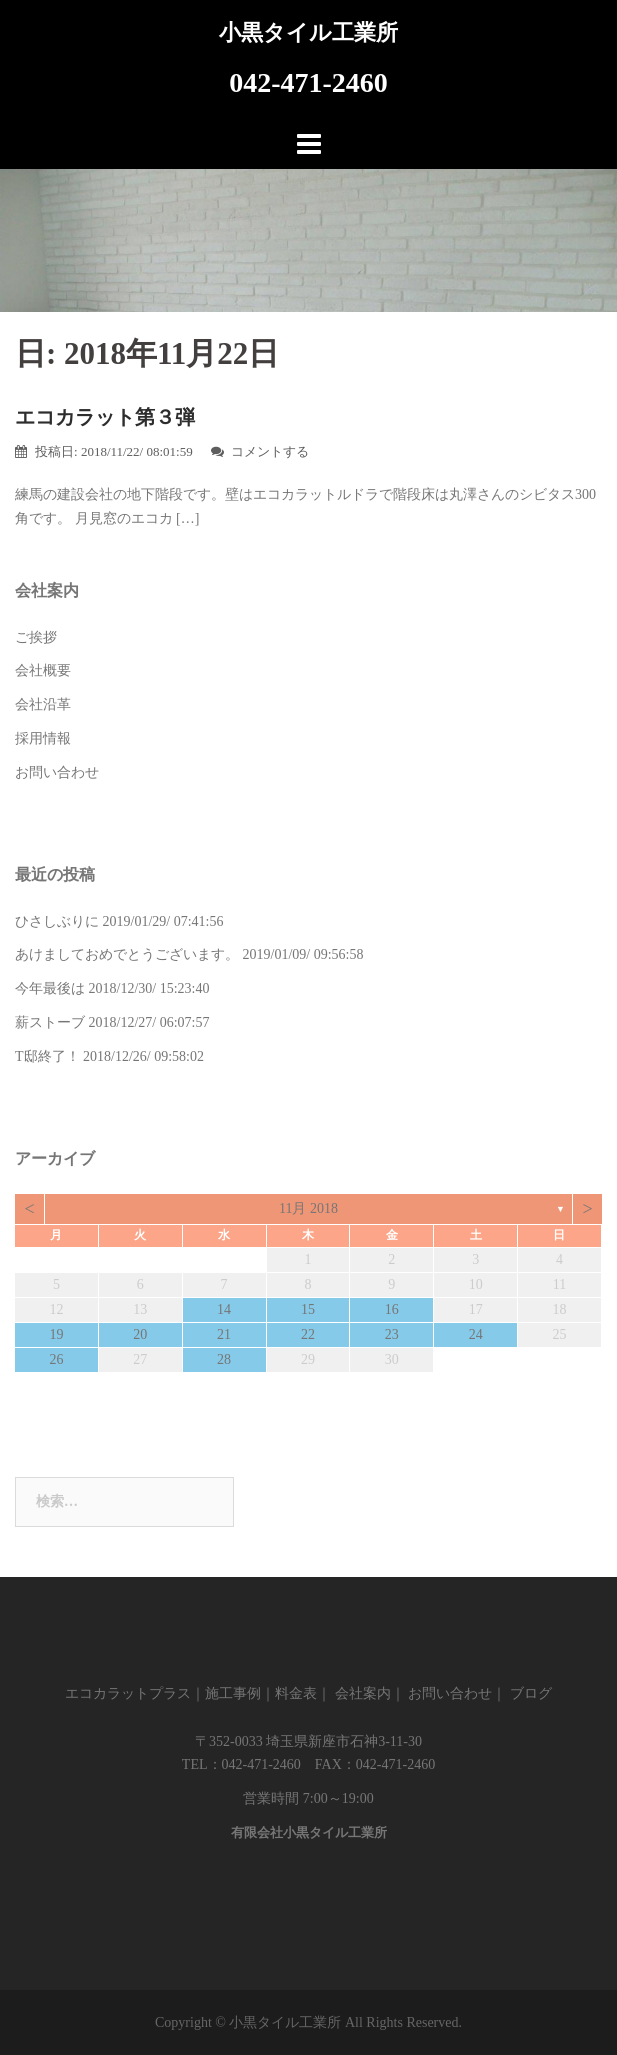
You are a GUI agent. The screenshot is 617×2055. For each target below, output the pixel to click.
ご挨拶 (36, 637)
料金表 (296, 1693)
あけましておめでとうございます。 (127, 954)
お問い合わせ (57, 772)
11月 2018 (308, 1208)
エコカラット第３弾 (105, 417)
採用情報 (43, 738)
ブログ (531, 1693)
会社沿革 (43, 704)
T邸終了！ (47, 1056)
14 (224, 1309)
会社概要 (43, 670)
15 (308, 1309)
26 (56, 1359)
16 (392, 1309)
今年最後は (50, 988)
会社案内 (363, 1693)
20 (140, 1334)
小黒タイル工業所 (308, 32)
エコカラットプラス (128, 1693)
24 (476, 1334)
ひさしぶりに (57, 921)
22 (308, 1334)
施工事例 (233, 1693)
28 (224, 1359)
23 (392, 1334)
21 (224, 1334)
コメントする (270, 451)
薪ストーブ (50, 1022)
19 (56, 1334)
